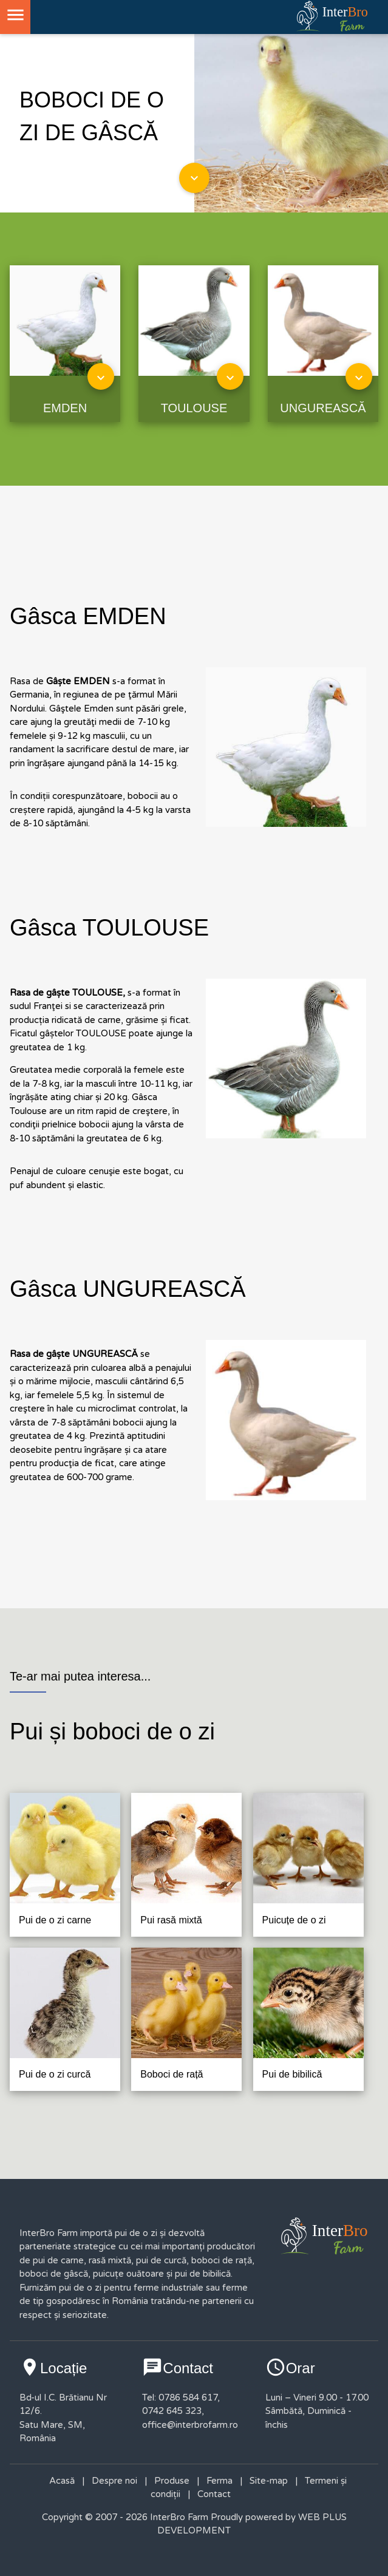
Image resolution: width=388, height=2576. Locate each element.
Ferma (219, 2480)
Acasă (62, 2480)
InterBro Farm (178, 2517)
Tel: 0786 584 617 (179, 2397)
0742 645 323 (172, 2410)
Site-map (269, 2480)
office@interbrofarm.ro (190, 2424)
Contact (214, 2494)
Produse (171, 2480)
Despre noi (114, 2480)
